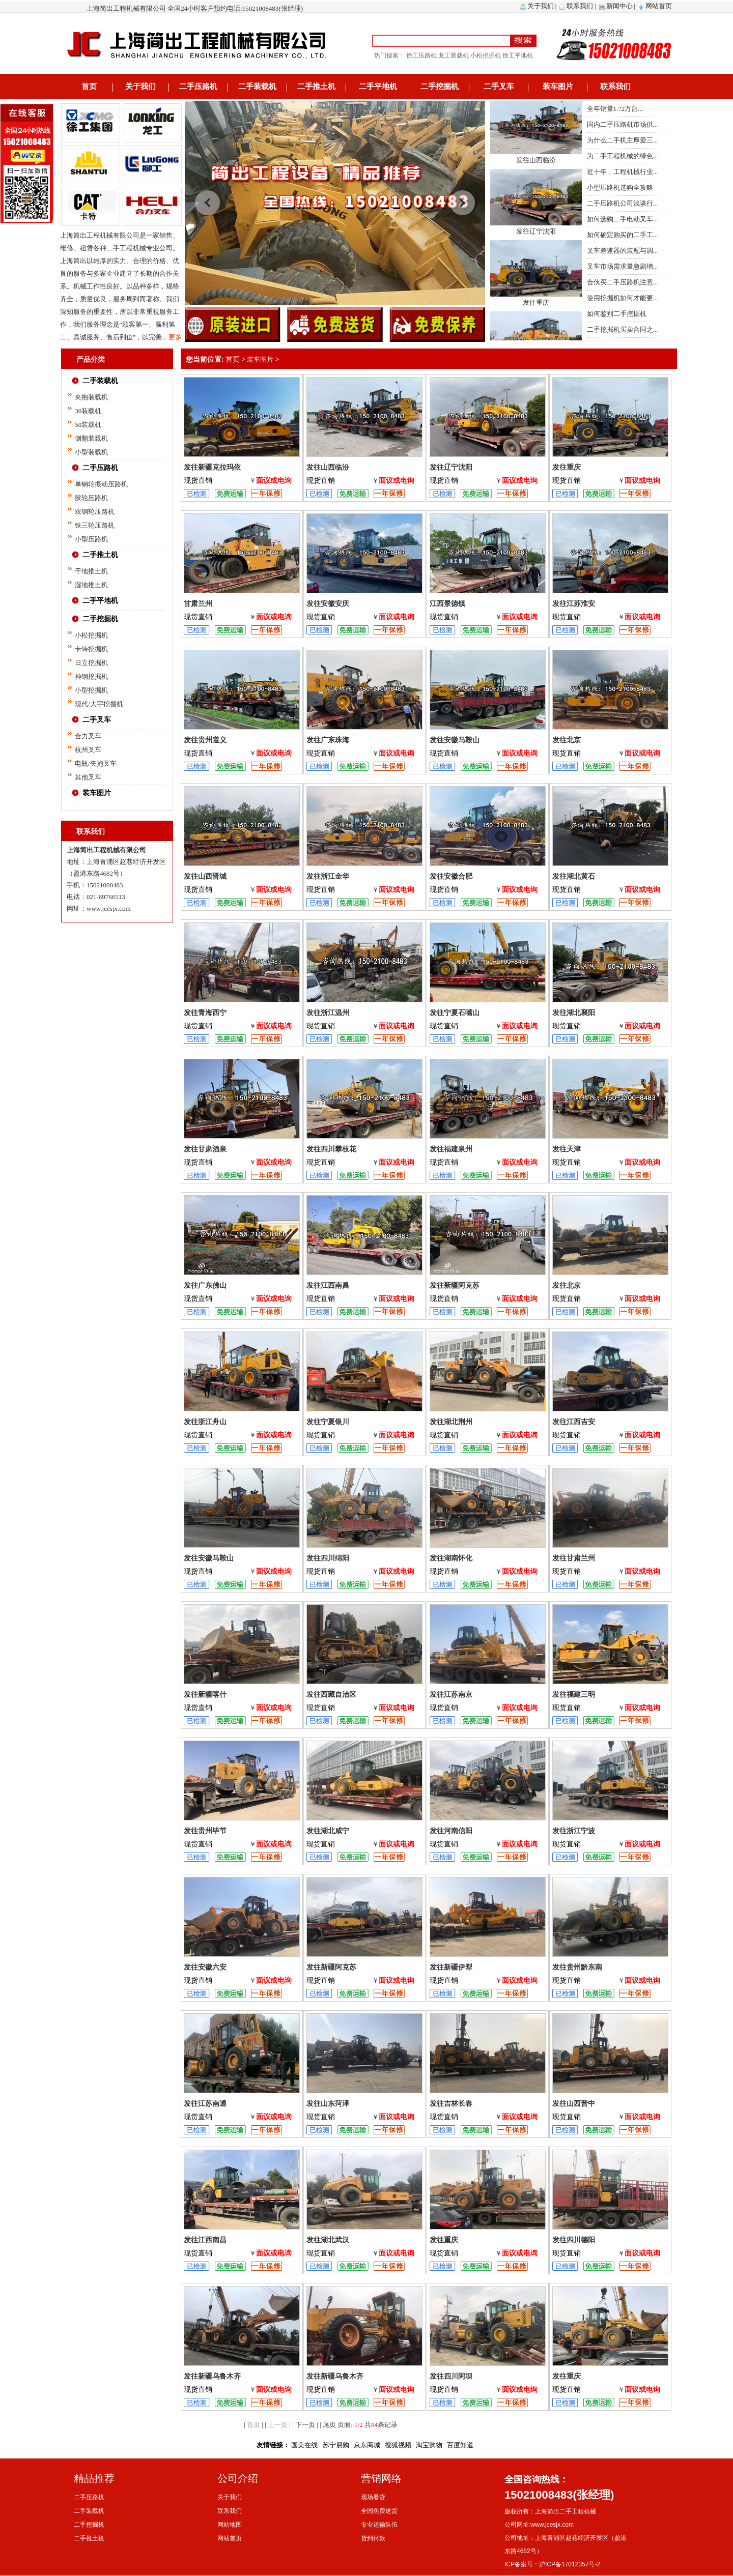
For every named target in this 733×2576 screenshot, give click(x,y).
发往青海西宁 (205, 1013)
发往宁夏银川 (327, 1422)
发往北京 (566, 740)
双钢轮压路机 (95, 511)
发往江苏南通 (205, 2103)
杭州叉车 (88, 750)
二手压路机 (198, 86)
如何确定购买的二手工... (622, 235)
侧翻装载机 (91, 438)
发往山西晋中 (573, 2103)
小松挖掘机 (91, 635)
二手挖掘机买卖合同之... (622, 329)
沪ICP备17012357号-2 (569, 2564)
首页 (89, 86)
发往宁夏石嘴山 (455, 1013)
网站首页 (658, 6)
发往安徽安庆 (327, 603)
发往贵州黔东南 (577, 1967)
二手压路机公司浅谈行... (622, 203)
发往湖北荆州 (451, 1422)
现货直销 (198, 480)
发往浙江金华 (327, 876)
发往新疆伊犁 (451, 1967)
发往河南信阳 (451, 1831)
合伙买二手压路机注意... (622, 282)
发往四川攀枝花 (331, 1149)
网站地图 (229, 2524)
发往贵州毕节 (205, 1831)
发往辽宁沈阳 (536, 243)
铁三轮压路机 (95, 525)
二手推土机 (316, 86)
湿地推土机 (91, 585)
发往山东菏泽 (327, 2103)
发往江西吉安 (573, 1422)
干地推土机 (91, 571)
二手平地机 (378, 86)
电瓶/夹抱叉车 (96, 763)
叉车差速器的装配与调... (622, 250)
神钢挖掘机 (91, 676)
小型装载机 (91, 452)
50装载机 (88, 424)
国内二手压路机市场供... (622, 124)
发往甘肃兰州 (573, 1558)
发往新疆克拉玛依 (536, 101)
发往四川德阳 (573, 2240)
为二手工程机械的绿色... (622, 156)
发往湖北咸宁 (327, 1831)
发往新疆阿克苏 (455, 1285)
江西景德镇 (447, 603)
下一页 (305, 2424)
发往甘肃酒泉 (205, 1149)
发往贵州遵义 (205, 740)
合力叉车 (88, 736)
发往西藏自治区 (331, 1694)
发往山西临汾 (536, 172)
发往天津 (566, 1149)
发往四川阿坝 (451, 2376)
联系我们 (580, 6)
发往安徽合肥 (451, 876)
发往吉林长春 (451, 2103)
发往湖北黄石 (573, 876)
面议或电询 (274, 480)
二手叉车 (499, 86)
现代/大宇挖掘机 (99, 704)
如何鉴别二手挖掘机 (616, 313)
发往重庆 (536, 315)
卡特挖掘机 (91, 649)
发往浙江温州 (327, 1013)
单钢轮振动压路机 (101, 484)
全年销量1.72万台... (615, 108)
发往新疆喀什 (205, 1694)
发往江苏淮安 (573, 603)
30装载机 (88, 411)
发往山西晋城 (205, 876)
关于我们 (540, 6)
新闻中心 (619, 6)
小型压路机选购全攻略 (620, 187)
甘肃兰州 (198, 603)
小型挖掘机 (91, 690)
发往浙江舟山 (205, 1422)
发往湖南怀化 (451, 1558)
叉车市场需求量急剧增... (622, 266)
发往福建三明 (573, 1694)
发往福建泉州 (451, 1149)
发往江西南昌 (327, 1285)
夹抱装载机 (91, 397)
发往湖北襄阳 (573, 1013)
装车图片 (558, 86)
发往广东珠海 (327, 740)
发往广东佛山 (205, 1285)
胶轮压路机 (91, 498)
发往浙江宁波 (573, 1831)
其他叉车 (88, 777)
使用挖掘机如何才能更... (622, 298)
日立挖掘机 (91, 663)
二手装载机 (257, 86)
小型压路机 (91, 539)
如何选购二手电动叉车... (622, 219)
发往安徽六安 (205, 1967)
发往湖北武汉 (327, 2240)
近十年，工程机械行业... (622, 172)
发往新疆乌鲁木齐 (212, 2376)
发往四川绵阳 (327, 1558)
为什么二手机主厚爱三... (622, 140)
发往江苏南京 (451, 1694)
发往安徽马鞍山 (455, 740)
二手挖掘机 (439, 86)
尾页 (329, 2424)
